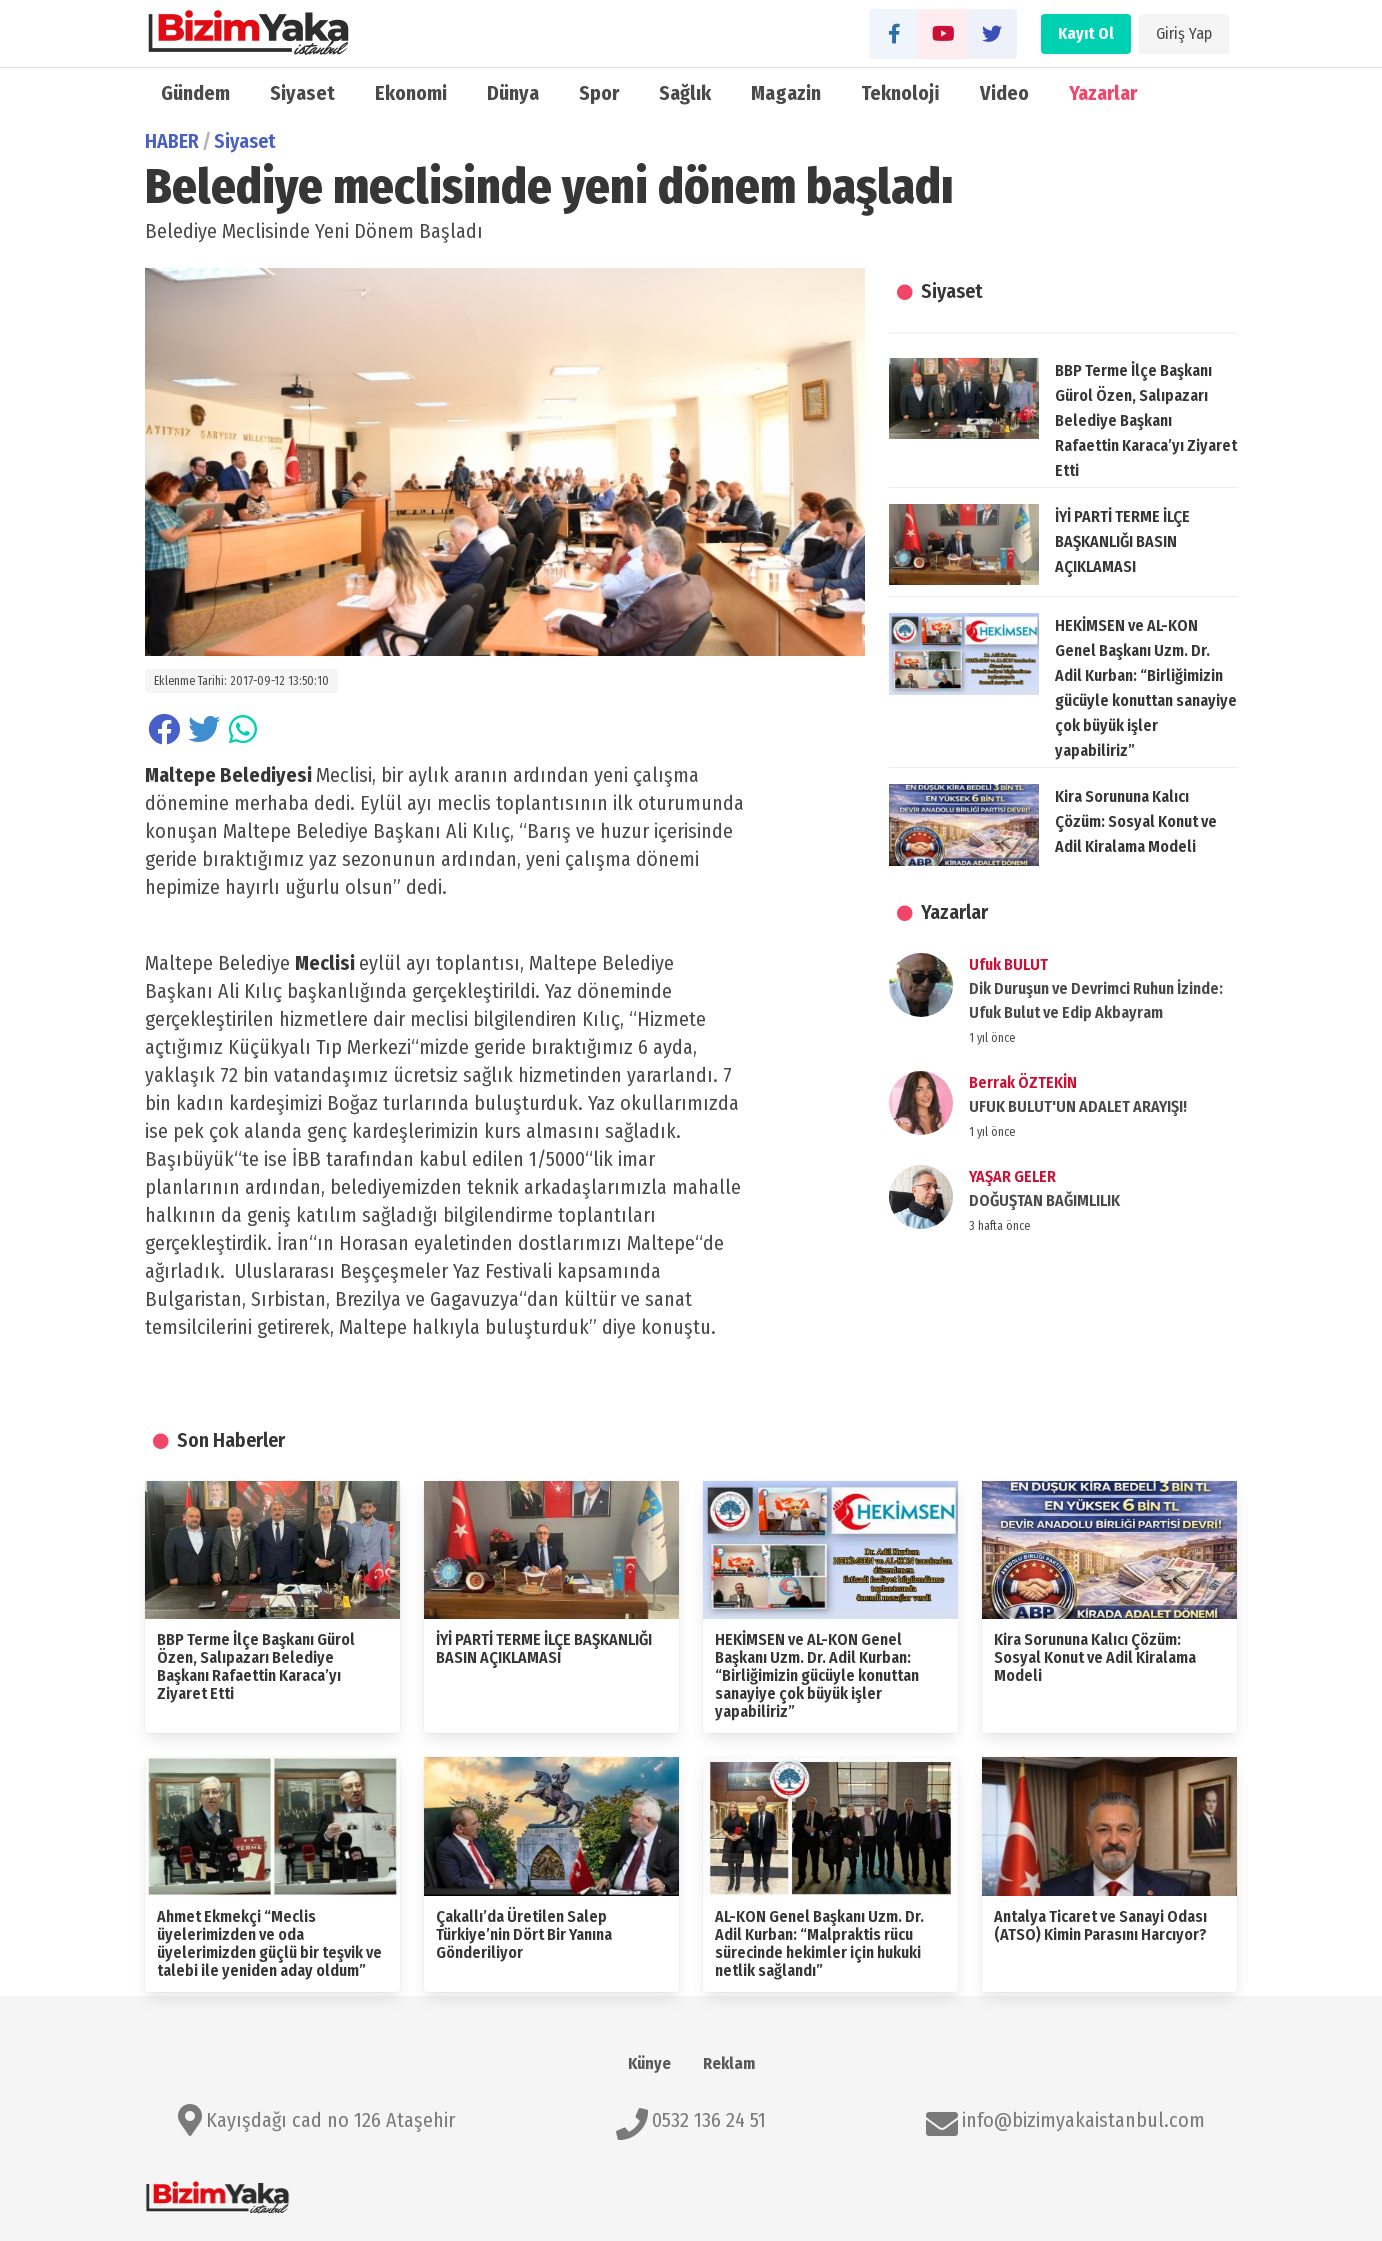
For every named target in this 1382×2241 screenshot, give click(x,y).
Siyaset (302, 93)
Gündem (195, 93)
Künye (649, 2063)
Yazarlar (1103, 93)
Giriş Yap (1184, 33)
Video (1004, 93)
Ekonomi (411, 93)
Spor (599, 93)
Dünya (513, 93)
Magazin (786, 93)
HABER (172, 141)
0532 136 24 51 (709, 2120)
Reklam (729, 2063)
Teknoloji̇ (900, 93)
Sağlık (685, 93)
